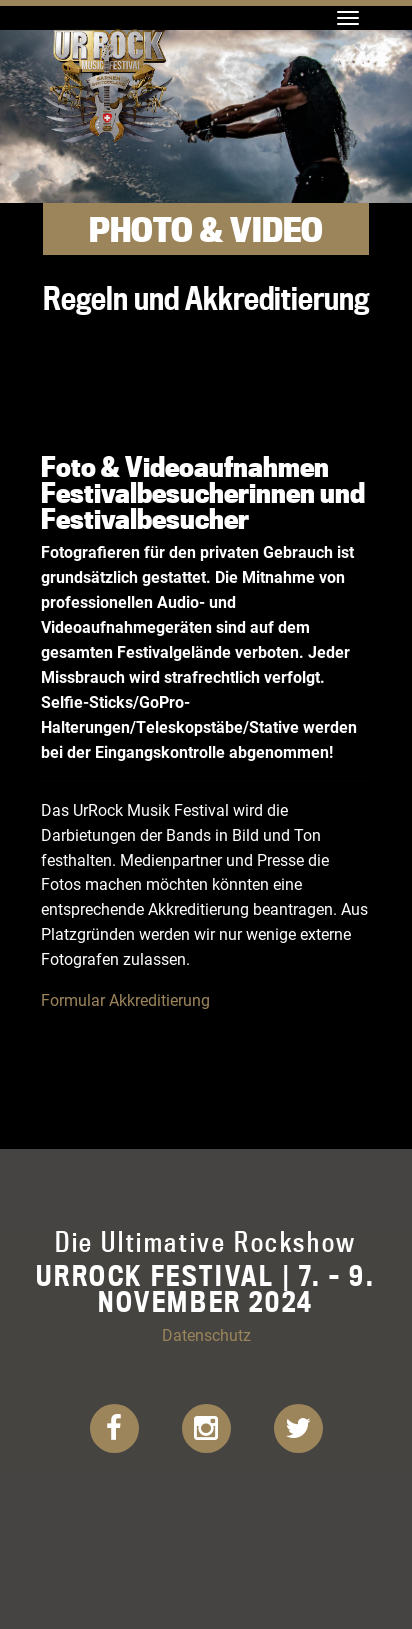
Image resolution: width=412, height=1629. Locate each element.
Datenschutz (206, 1334)
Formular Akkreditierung (125, 999)
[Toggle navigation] (348, 18)
